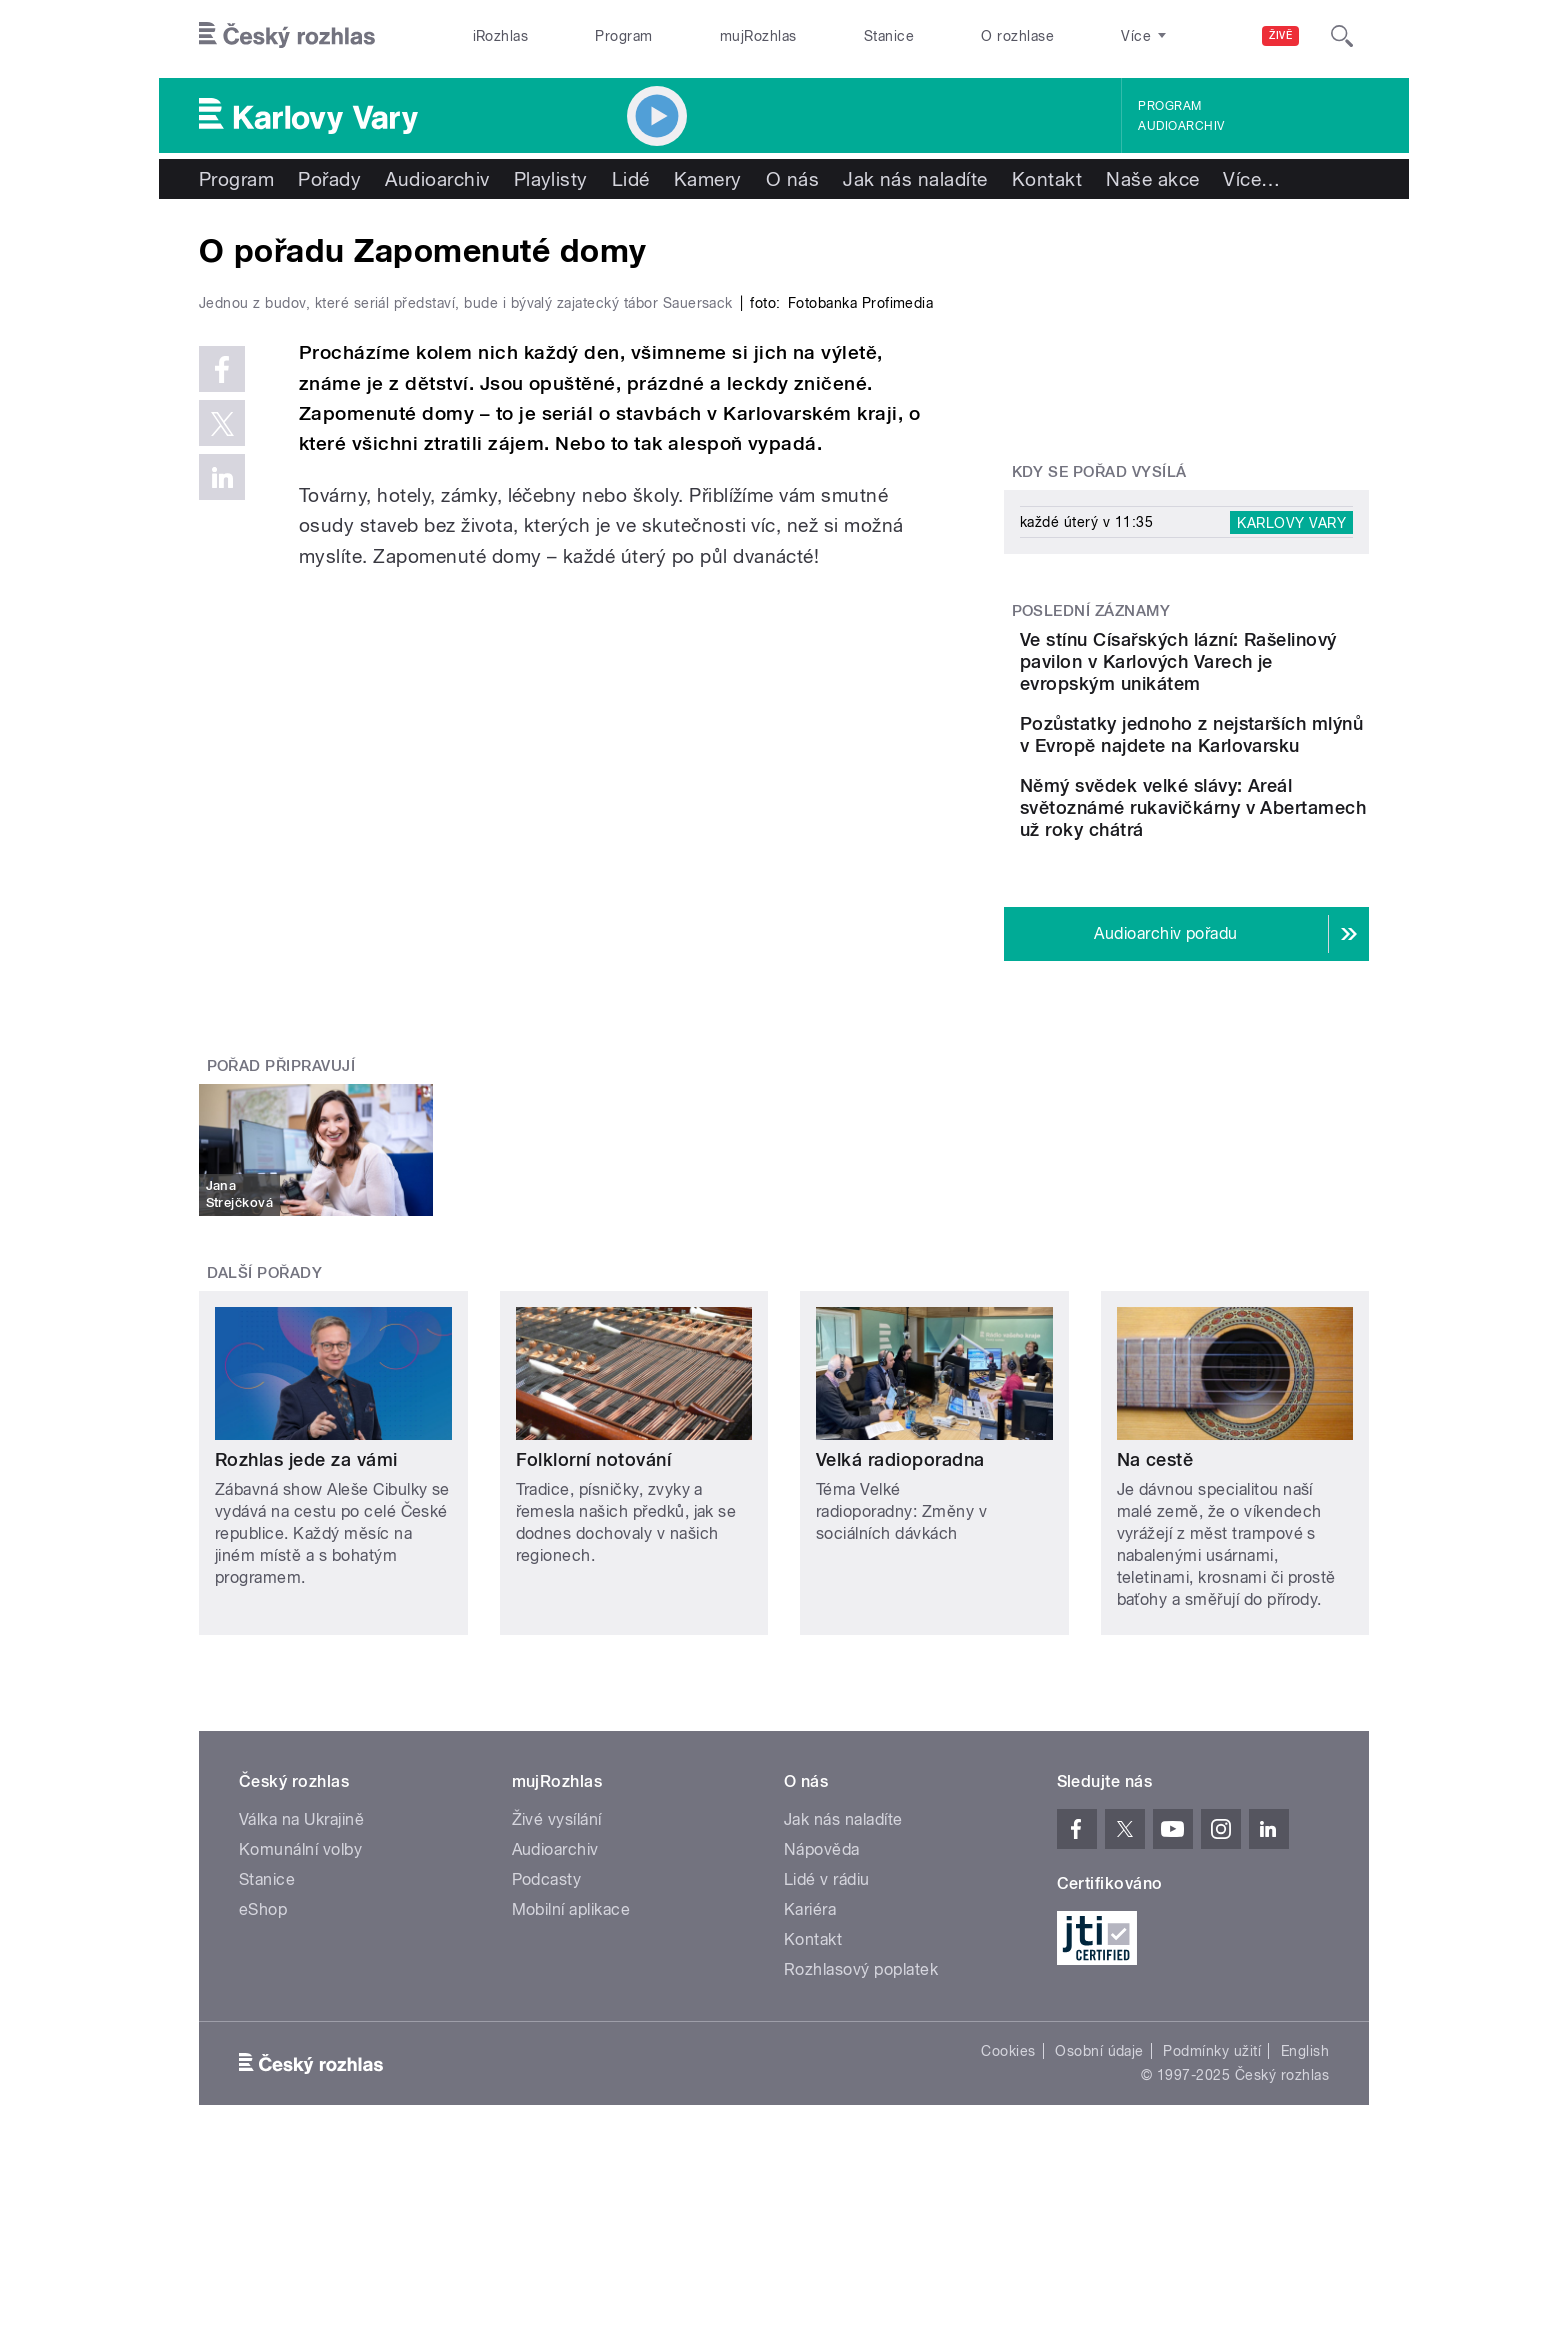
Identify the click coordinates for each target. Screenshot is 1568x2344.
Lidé (631, 179)
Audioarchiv (1181, 126)
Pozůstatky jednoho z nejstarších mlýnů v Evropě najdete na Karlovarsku (1218, 778)
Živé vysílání (557, 1907)
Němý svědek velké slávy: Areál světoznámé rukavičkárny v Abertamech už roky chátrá (1250, 884)
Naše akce (1152, 179)
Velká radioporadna (900, 1547)
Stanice (889, 36)
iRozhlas (501, 36)
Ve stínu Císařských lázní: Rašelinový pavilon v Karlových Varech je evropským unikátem (1241, 672)
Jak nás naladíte (915, 179)
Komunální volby (300, 1937)
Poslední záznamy (1091, 611)
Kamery (708, 179)
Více (1251, 179)
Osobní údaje (1099, 2139)
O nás (792, 179)
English (1305, 2139)
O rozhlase (1017, 36)
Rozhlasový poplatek (861, 2057)
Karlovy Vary (1291, 522)
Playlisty (551, 179)
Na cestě (1155, 1547)
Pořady (329, 179)
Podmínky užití (1212, 2139)
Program (623, 36)
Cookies (1008, 2139)
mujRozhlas (758, 36)
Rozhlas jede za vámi (306, 1547)
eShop (263, 1997)
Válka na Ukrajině (301, 1907)
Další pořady (265, 1361)
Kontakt (1047, 179)
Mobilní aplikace (571, 1997)
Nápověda (822, 1937)
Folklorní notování (594, 1547)
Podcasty (547, 1967)
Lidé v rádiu (827, 1967)
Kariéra (810, 1997)
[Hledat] (1342, 36)
